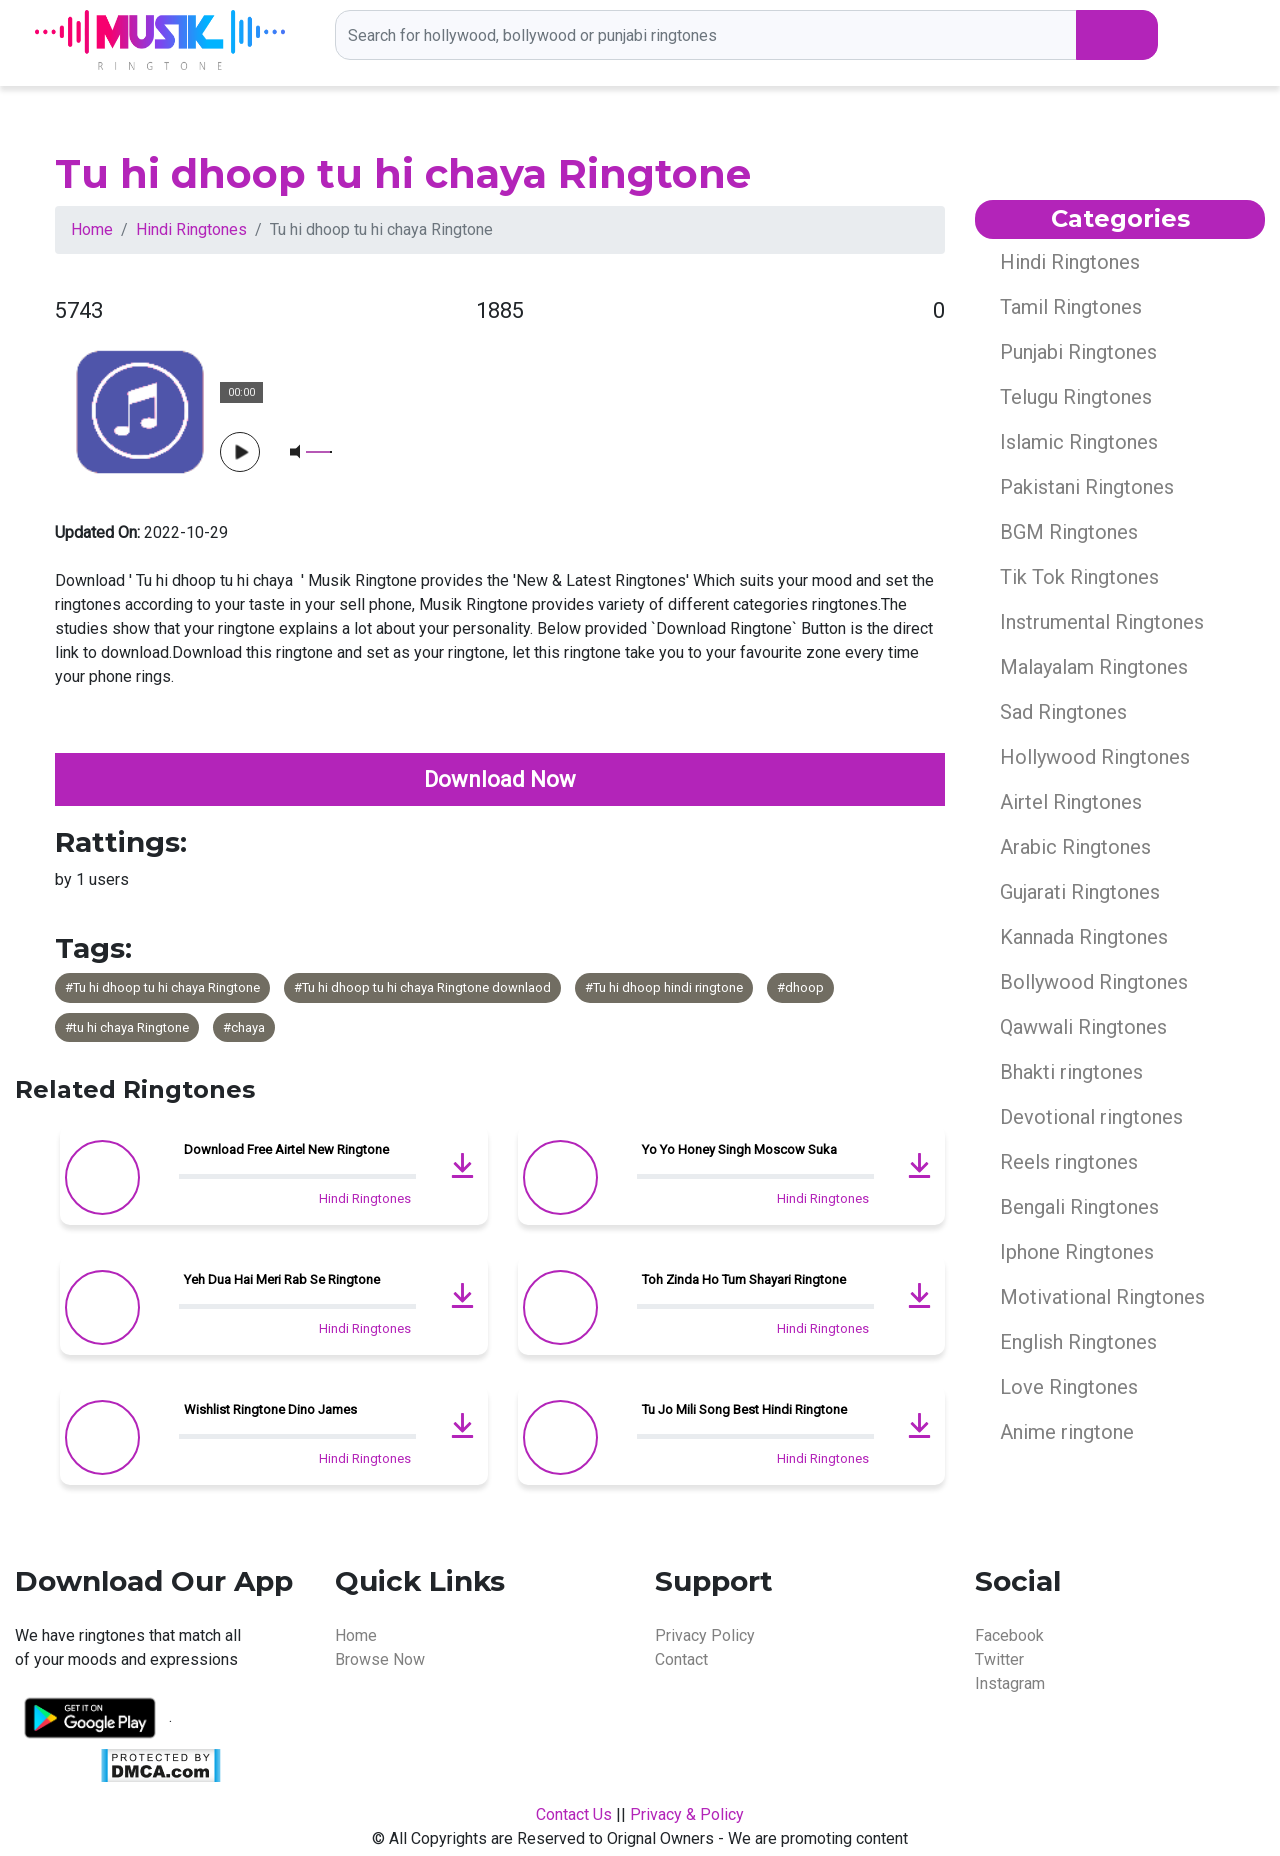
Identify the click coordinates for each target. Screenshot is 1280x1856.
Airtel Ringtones (1071, 802)
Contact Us (574, 1814)
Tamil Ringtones (1071, 307)
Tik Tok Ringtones (1079, 577)
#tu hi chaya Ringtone (127, 1027)
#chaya (244, 1027)
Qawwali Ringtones (1083, 1027)
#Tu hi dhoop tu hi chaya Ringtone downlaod (422, 987)
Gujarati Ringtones (1080, 892)
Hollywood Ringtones (1095, 757)
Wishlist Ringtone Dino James (270, 1409)
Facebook (1009, 1635)
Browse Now (380, 1659)
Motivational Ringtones (1102, 1297)
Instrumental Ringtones (1102, 622)
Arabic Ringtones (1075, 847)
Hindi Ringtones (191, 229)
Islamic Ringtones (1079, 442)
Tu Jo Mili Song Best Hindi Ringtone (744, 1409)
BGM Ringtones (1069, 532)
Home (92, 229)
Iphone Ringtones (1077, 1252)
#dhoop (800, 987)
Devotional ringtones (1091, 1117)
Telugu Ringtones (1076, 397)
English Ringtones (1078, 1342)
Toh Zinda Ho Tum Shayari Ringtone (744, 1279)
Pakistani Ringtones (1087, 487)
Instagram (1010, 1683)
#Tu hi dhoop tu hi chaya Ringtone (162, 987)
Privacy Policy (705, 1635)
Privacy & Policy (687, 1814)
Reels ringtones (1069, 1162)
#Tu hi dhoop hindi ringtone (664, 987)
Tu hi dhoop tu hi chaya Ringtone (403, 173)
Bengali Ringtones (1079, 1207)
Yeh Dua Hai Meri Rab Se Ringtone (282, 1279)
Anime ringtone (1067, 1432)
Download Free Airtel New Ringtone (286, 1149)
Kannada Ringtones (1084, 937)
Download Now (500, 779)
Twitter (999, 1659)
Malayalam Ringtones (1094, 667)
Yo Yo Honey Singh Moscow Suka (739, 1149)
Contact (681, 1659)
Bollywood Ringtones (1094, 982)
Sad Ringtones (1063, 712)
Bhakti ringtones (1071, 1072)
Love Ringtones (1069, 1387)
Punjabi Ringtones (1078, 352)
